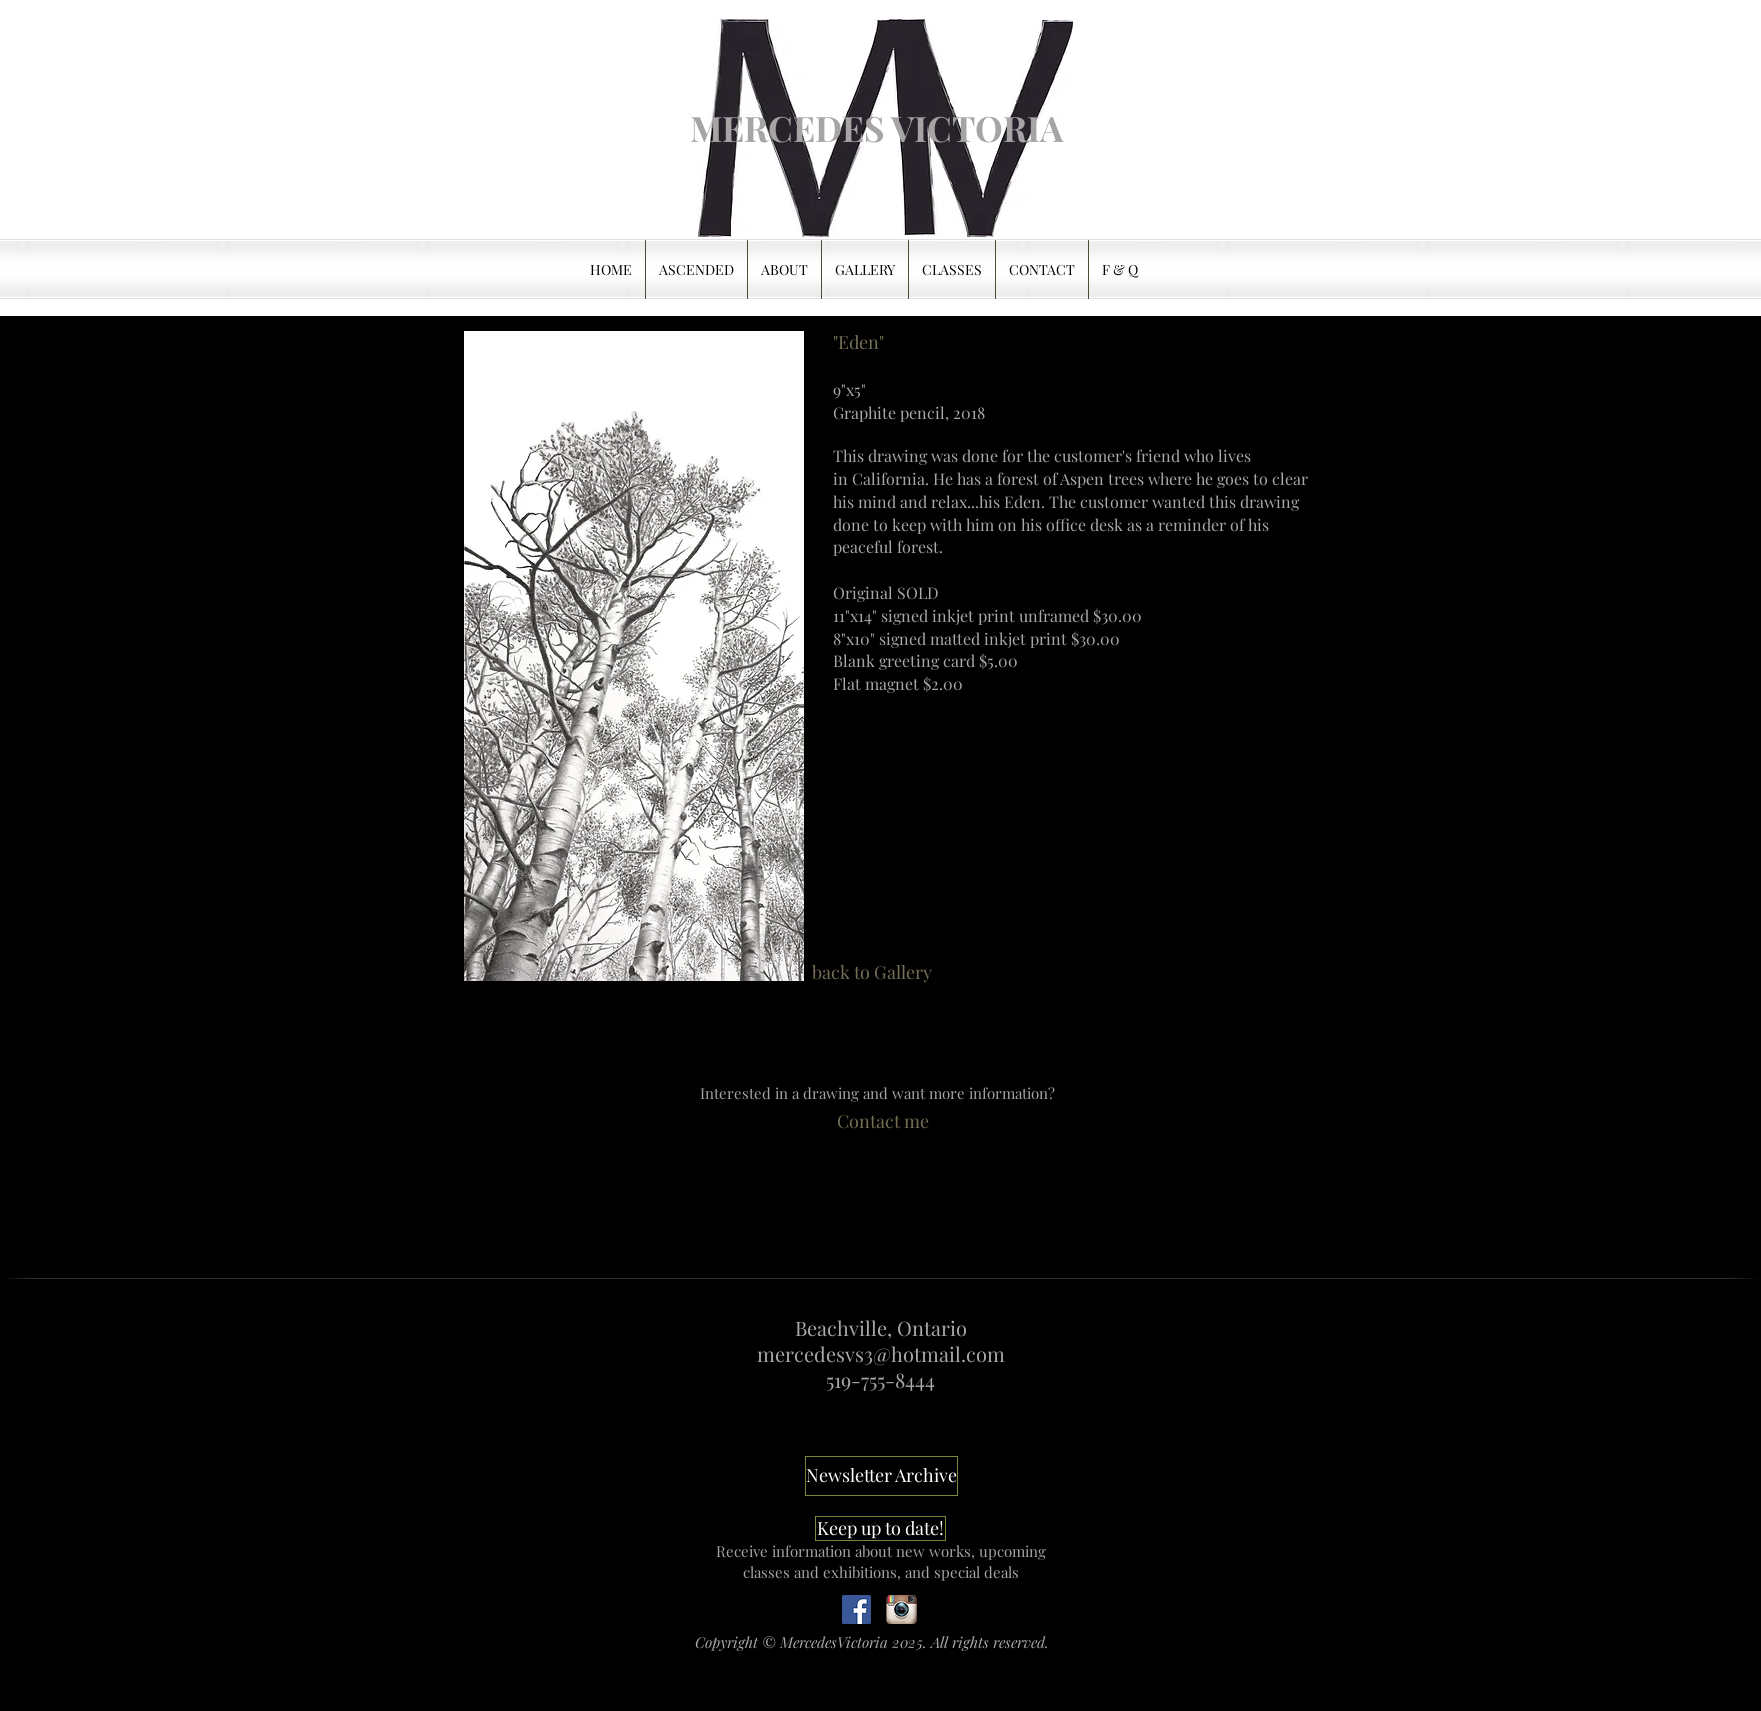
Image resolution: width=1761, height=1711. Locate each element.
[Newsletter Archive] (881, 1476)
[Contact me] (883, 1121)
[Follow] (856, 1609)
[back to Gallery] (872, 973)
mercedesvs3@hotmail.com (881, 1353)
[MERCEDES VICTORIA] (877, 127)
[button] (865, 269)
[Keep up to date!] (880, 1528)
